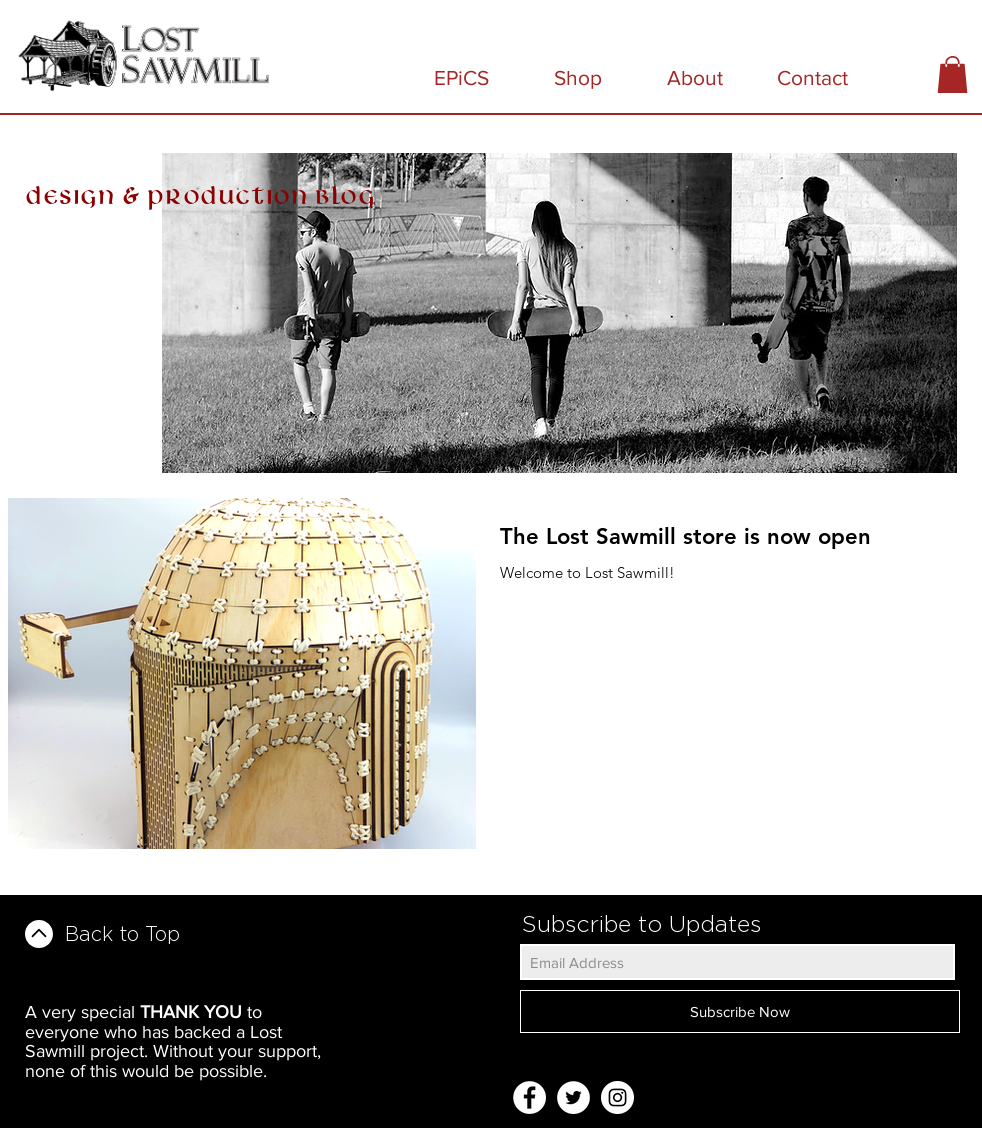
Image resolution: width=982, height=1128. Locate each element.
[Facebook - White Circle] (529, 1097)
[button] (952, 74)
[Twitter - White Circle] (573, 1097)
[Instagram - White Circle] (617, 1097)
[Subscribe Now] (740, 1011)
